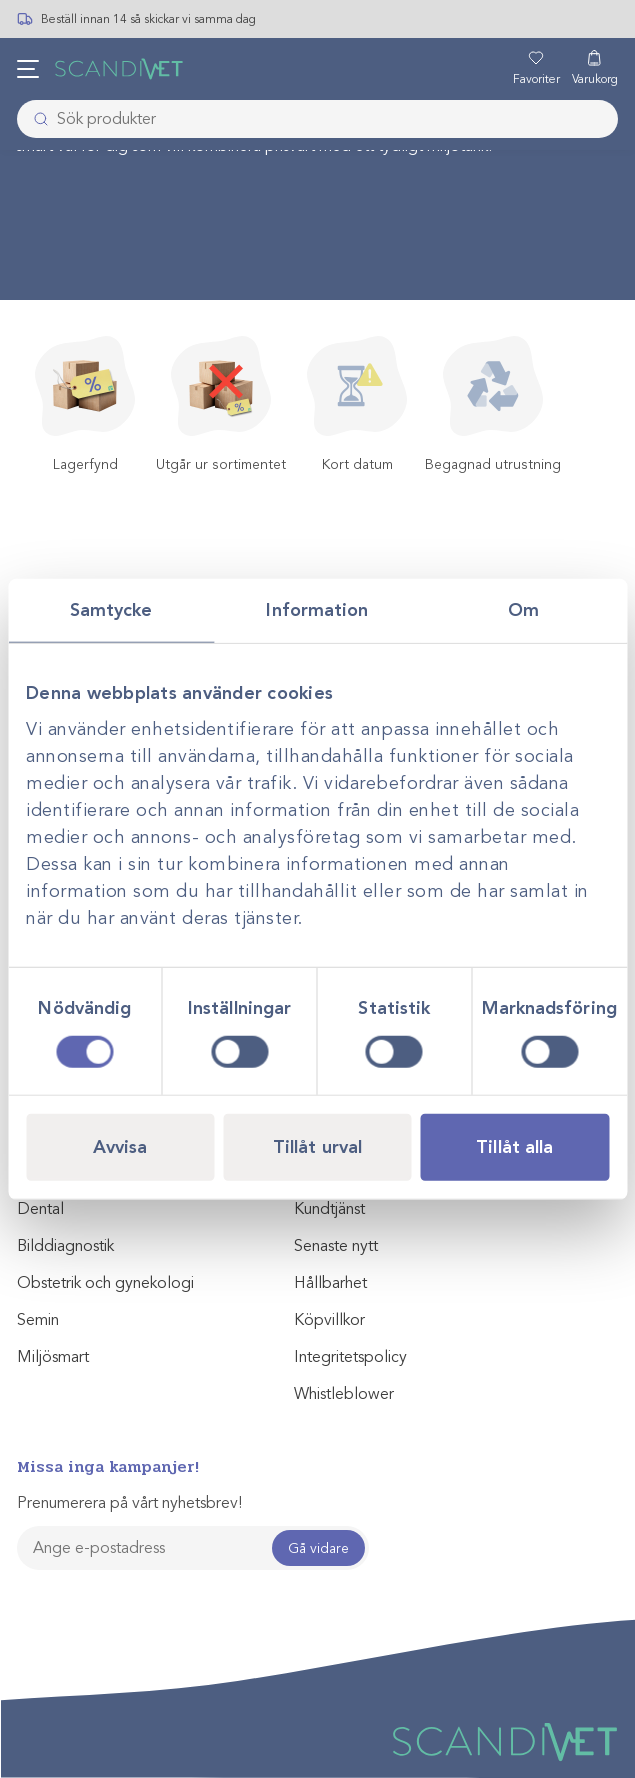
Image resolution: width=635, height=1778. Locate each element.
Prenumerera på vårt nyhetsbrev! (129, 1503)
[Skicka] (35, 119)
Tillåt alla (514, 1146)
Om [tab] (523, 610)
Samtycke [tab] (111, 610)
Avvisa (120, 1146)
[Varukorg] (595, 69)
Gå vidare (318, 1548)
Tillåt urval (317, 1146)
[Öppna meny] (28, 69)
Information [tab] (317, 610)
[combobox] (317, 119)
